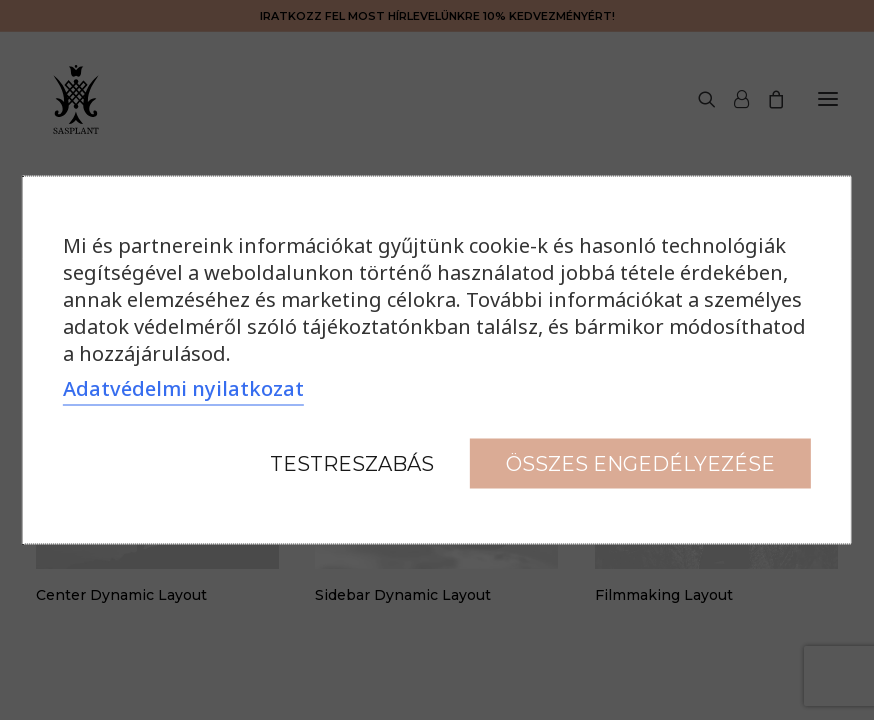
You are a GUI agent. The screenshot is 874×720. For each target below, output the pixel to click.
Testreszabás (352, 464)
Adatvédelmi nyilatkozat (183, 388)
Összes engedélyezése (640, 464)
